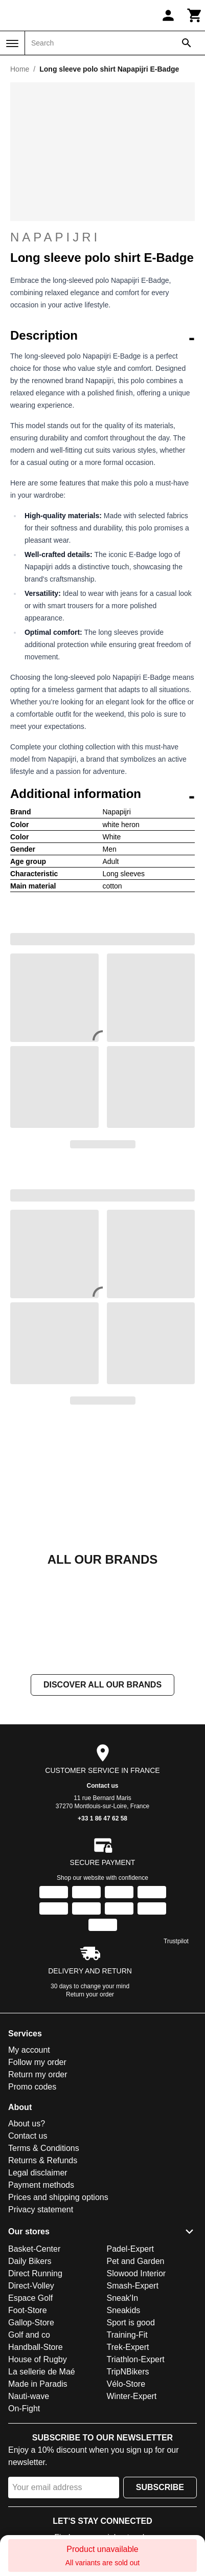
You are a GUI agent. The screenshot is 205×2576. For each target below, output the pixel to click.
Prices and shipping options (58, 2197)
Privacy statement (40, 2209)
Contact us (102, 1785)
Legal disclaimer (37, 2172)
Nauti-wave (28, 2396)
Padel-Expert (130, 2249)
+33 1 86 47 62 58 (102, 1818)
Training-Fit (127, 2334)
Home (19, 69)
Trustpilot (176, 1941)
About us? (26, 2123)
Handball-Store (35, 2347)
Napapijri (102, 237)
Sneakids (124, 2310)
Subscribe (160, 2487)
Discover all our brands (102, 1684)
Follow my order (37, 2062)
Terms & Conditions (43, 2148)
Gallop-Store (31, 2322)
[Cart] (195, 15)
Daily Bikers (29, 2261)
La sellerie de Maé (41, 2371)
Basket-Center (34, 2249)
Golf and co (29, 2334)
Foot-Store (27, 2310)
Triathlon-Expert (136, 2359)
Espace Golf (30, 2298)
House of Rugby (37, 2359)
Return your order (90, 1994)
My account (29, 2050)
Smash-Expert (132, 2285)
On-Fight (24, 2408)
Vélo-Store (126, 2384)
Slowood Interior (136, 2273)
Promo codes (32, 2086)
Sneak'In (123, 2298)
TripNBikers (128, 2371)
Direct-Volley (31, 2285)
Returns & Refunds (42, 2160)
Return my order (37, 2074)
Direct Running (35, 2273)
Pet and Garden (136, 2261)
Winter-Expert (132, 2396)
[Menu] (12, 43)
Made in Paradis (37, 2384)
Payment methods (41, 2185)
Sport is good (131, 2322)
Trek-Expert (128, 2347)
